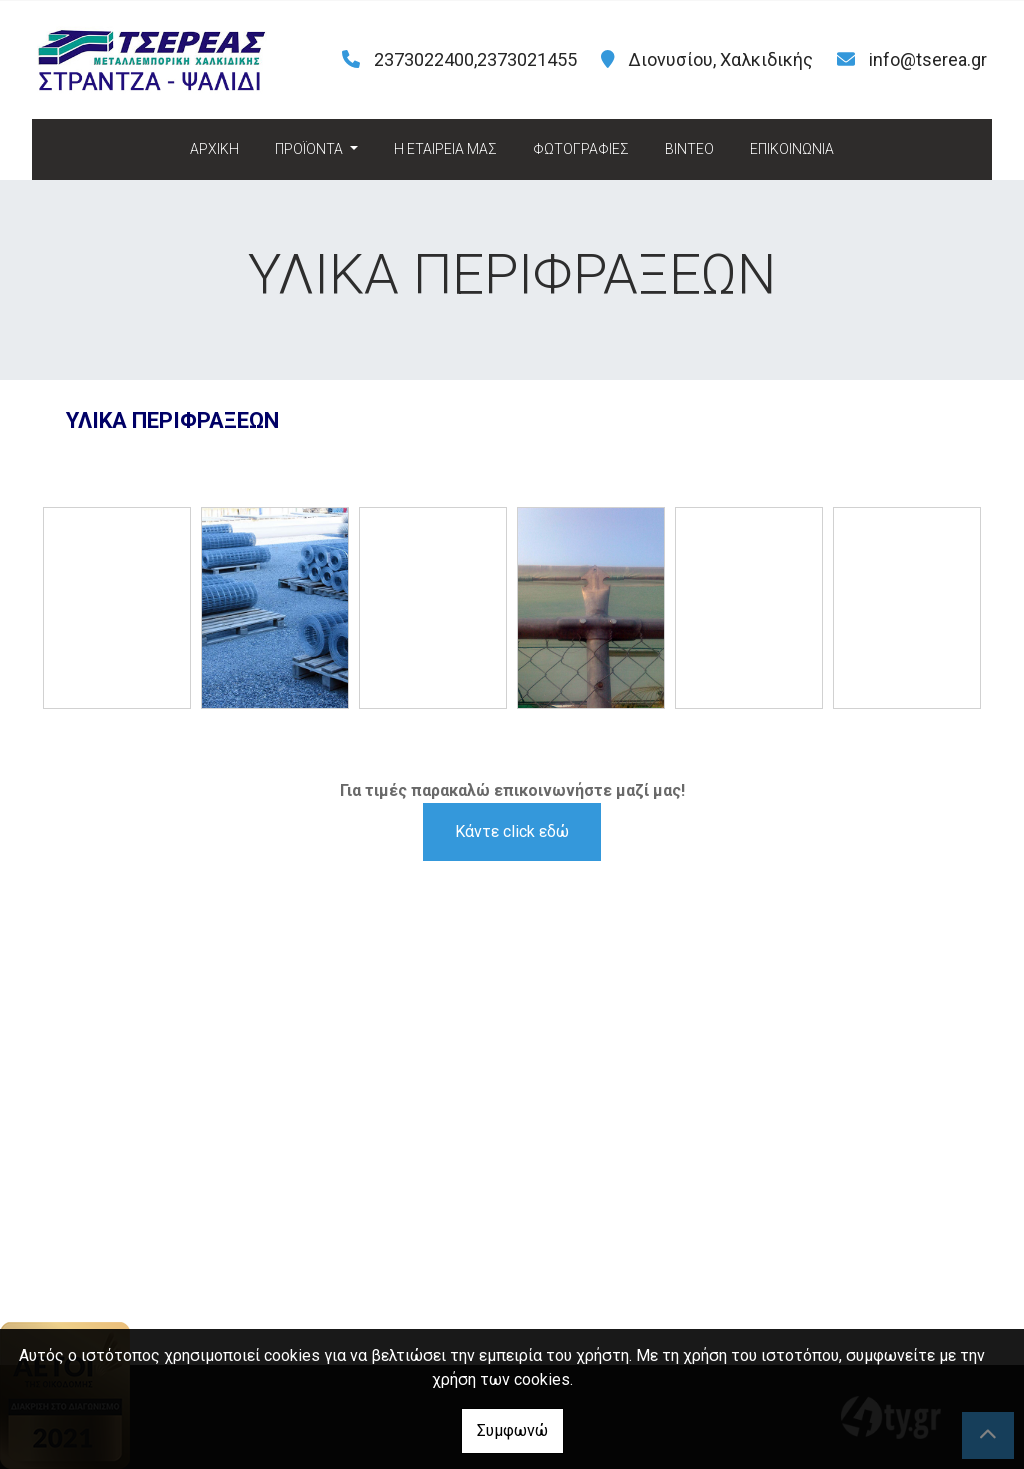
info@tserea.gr (928, 59)
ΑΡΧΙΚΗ (214, 149)
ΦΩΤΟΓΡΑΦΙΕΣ (581, 149)
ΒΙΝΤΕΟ (689, 149)
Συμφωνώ (512, 1430)
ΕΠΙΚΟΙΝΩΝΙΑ (792, 149)
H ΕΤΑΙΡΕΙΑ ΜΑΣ (445, 149)
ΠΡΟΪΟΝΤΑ (310, 149)
